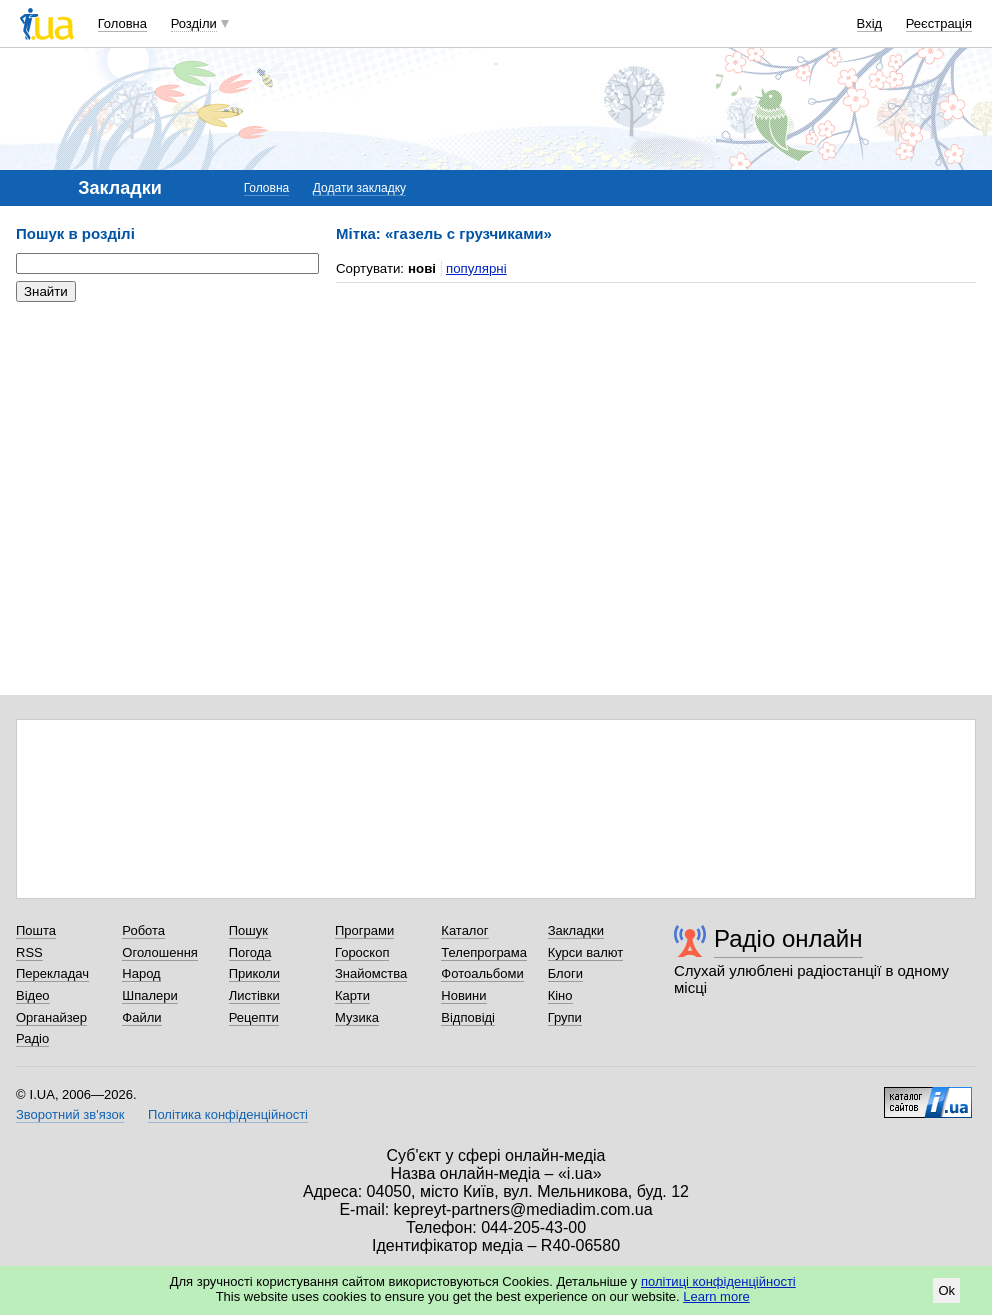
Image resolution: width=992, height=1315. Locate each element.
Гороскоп (362, 952)
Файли (141, 1017)
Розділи (194, 23)
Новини (463, 995)
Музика (357, 1017)
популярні (476, 268)
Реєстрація (939, 23)
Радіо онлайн (788, 938)
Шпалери (150, 995)
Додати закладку (359, 188)
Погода (250, 952)
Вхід (870, 23)
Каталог (464, 930)
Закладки (576, 930)
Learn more (716, 1296)
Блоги (565, 973)
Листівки (254, 995)
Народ (141, 973)
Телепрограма (484, 952)
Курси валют (586, 952)
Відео (33, 995)
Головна (122, 23)
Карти (352, 995)
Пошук (248, 930)
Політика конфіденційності (228, 1114)
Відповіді (468, 1017)
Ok (946, 1290)
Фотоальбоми (482, 973)
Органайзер (51, 1017)
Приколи (254, 973)
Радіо (32, 1038)
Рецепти (254, 1017)
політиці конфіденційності (718, 1281)
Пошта (36, 930)
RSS (29, 952)
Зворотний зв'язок (70, 1114)
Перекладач (52, 973)
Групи (565, 1017)
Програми (364, 930)
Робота (143, 930)
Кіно (560, 995)
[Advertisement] (166, 440)
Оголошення (160, 952)
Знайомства (371, 973)
